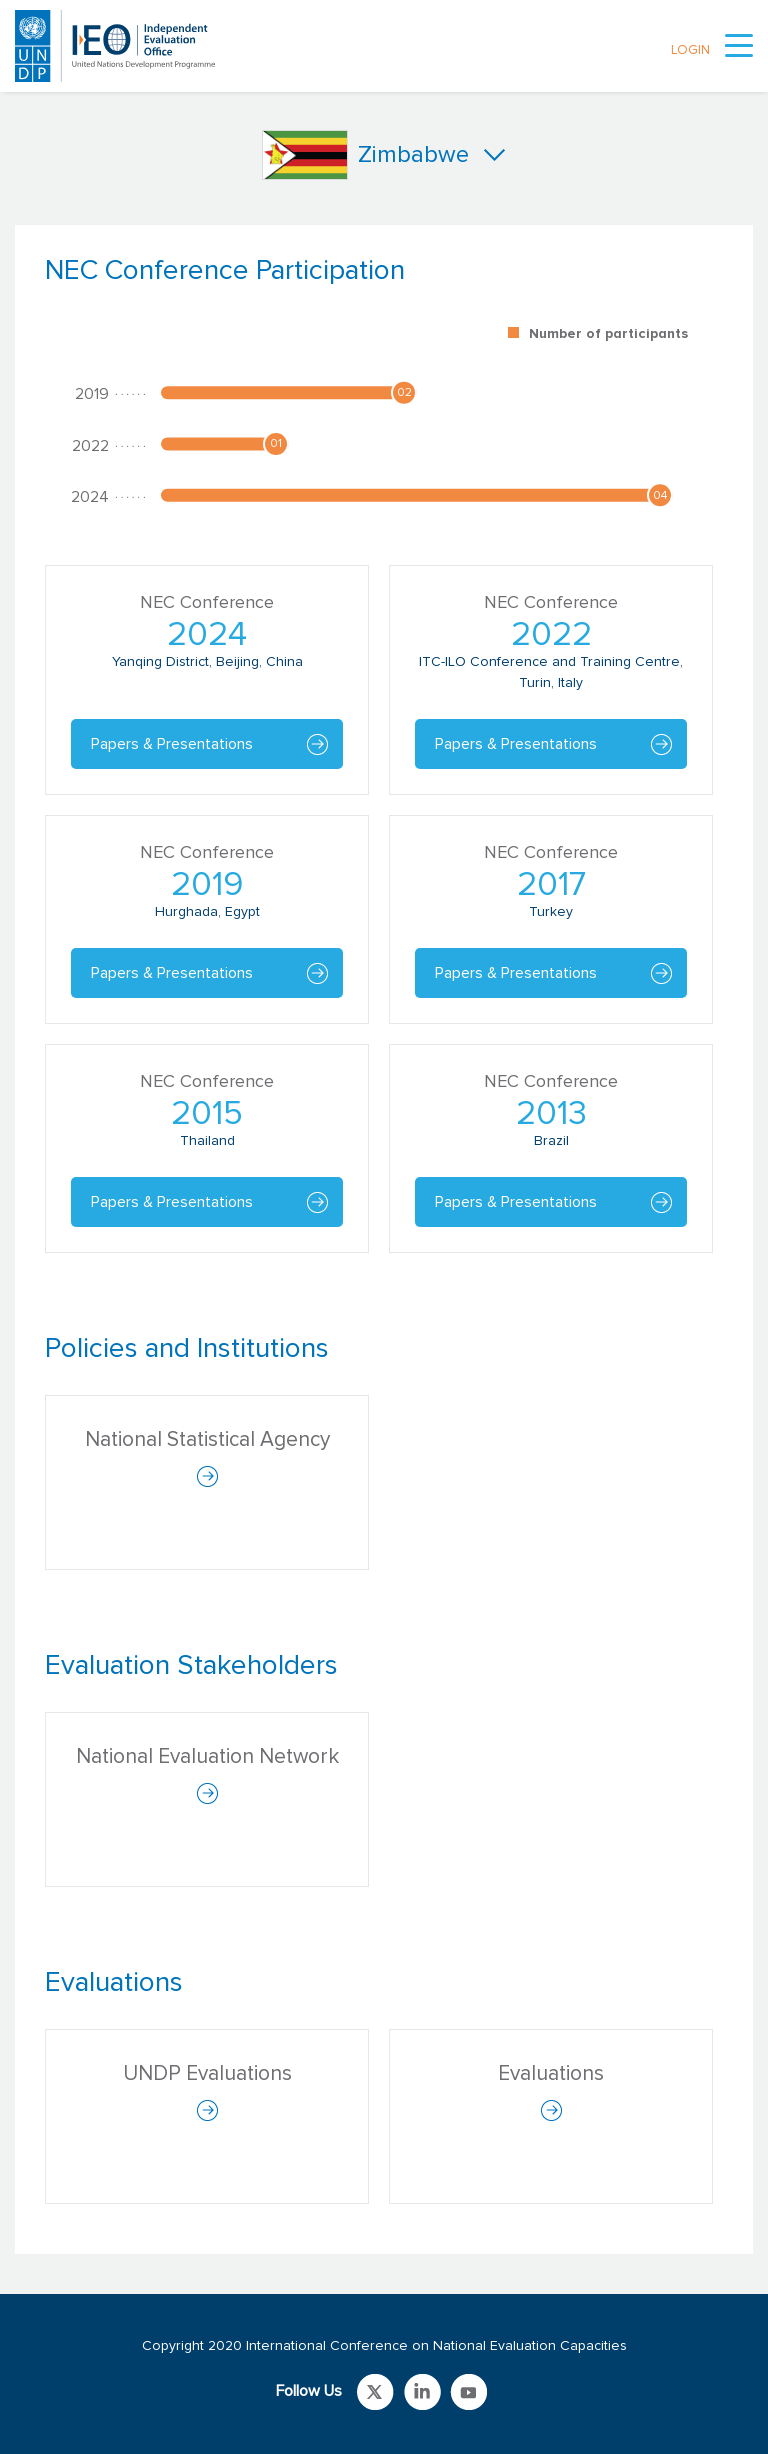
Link (375, 2392)
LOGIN (690, 50)
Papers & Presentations (172, 744)
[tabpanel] (384, 764)
